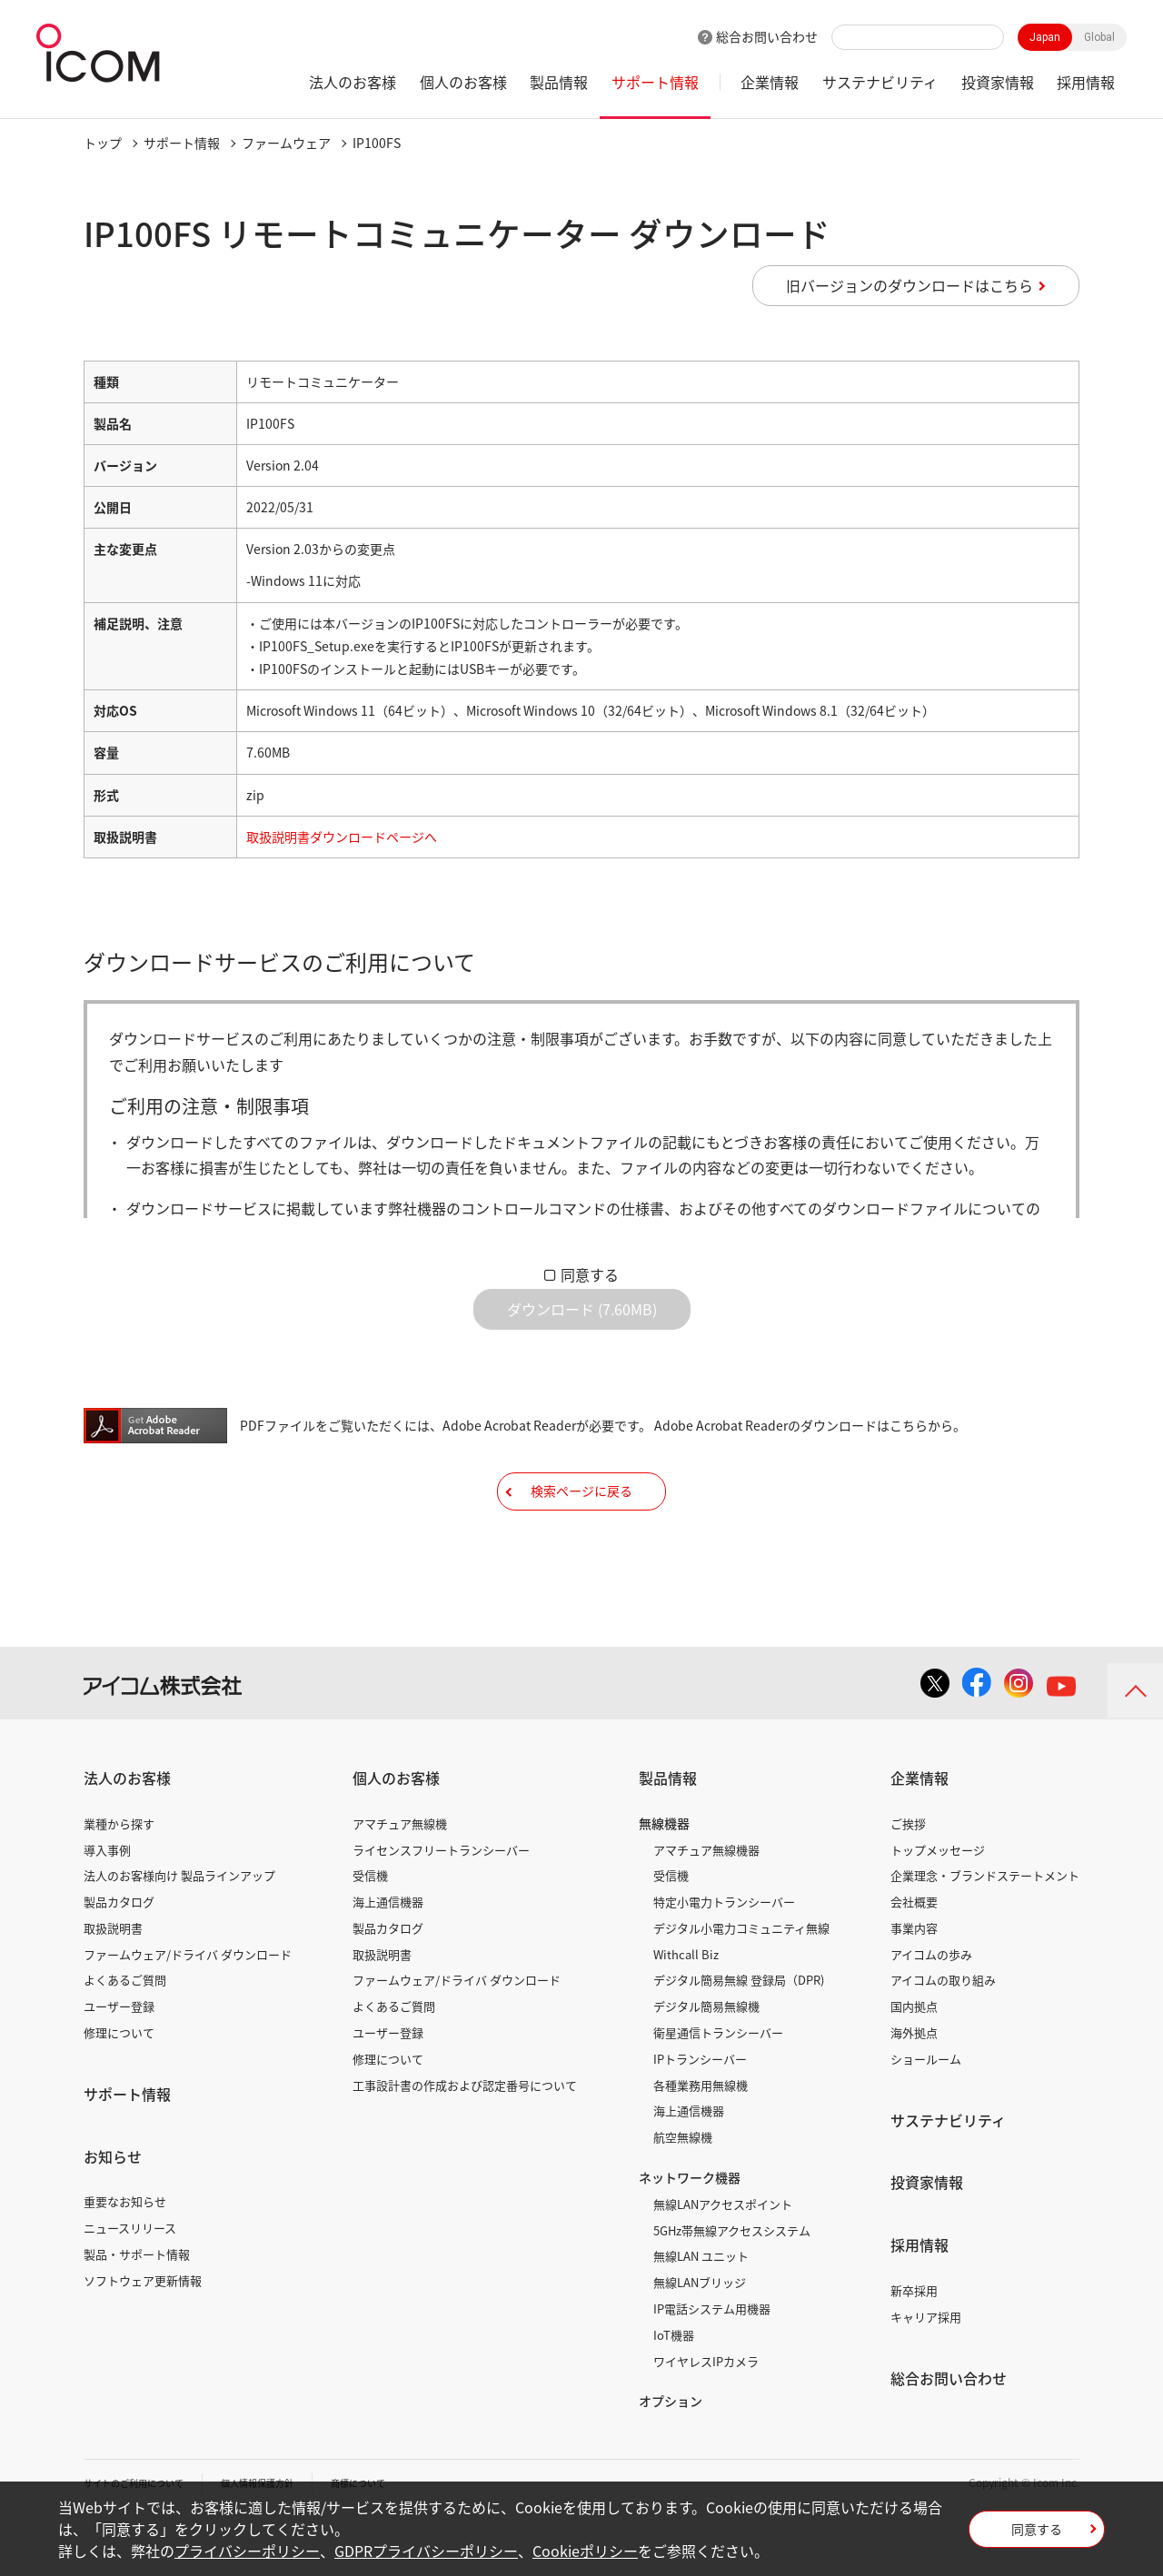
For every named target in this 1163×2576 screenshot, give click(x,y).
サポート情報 (655, 82)
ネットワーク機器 (690, 2233)
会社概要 (914, 1957)
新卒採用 (914, 2345)
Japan (1044, 37)
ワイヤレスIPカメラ (706, 2415)
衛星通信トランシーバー (718, 2087)
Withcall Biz (686, 2009)
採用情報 (1086, 82)
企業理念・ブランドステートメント (984, 1930)
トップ (103, 143)
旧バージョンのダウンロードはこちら (909, 285)
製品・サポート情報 (137, 2309)
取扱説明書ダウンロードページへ (341, 836)
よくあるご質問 (125, 2035)
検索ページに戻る (581, 1532)
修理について (119, 2087)
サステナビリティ (880, 82)
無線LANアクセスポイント (722, 2259)
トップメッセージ (937, 1904)
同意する (590, 1274)
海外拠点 (914, 2087)
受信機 (370, 1930)
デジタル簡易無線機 (706, 2061)
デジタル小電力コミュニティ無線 (741, 1983)
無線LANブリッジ (699, 2337)
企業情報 (770, 82)
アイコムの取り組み (943, 2035)
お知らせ (113, 2212)
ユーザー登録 (119, 2061)
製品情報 (559, 82)
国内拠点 (914, 2061)
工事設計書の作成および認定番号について (465, 2140)
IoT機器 (673, 2390)
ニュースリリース (130, 2283)
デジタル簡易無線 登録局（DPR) (738, 2035)
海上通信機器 (388, 1957)
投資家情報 (997, 82)
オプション (670, 2456)
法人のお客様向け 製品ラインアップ (179, 1930)
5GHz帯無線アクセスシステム (731, 2285)
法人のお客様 (352, 82)
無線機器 (664, 1878)
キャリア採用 (925, 2372)
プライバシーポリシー (247, 2550)
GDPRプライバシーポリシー (426, 2550)
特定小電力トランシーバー (724, 1957)
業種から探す (119, 1878)
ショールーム (925, 2114)
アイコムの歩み (931, 2009)
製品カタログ (119, 1957)
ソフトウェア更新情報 (143, 2335)
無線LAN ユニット (701, 2311)
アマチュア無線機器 (706, 1904)
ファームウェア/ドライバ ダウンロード (188, 2009)
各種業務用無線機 (700, 2140)
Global (1099, 37)
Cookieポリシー (585, 2550)
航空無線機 (682, 2192)
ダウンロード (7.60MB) (582, 1323)
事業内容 (914, 1983)
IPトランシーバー (700, 2114)
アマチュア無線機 (400, 1878)
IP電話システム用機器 (711, 2364)
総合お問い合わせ (767, 36)
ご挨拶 (908, 1878)
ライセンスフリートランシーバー (441, 1904)
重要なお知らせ (125, 2256)
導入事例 (107, 1904)
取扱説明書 (113, 1983)
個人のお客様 (463, 82)
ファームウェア (286, 143)
